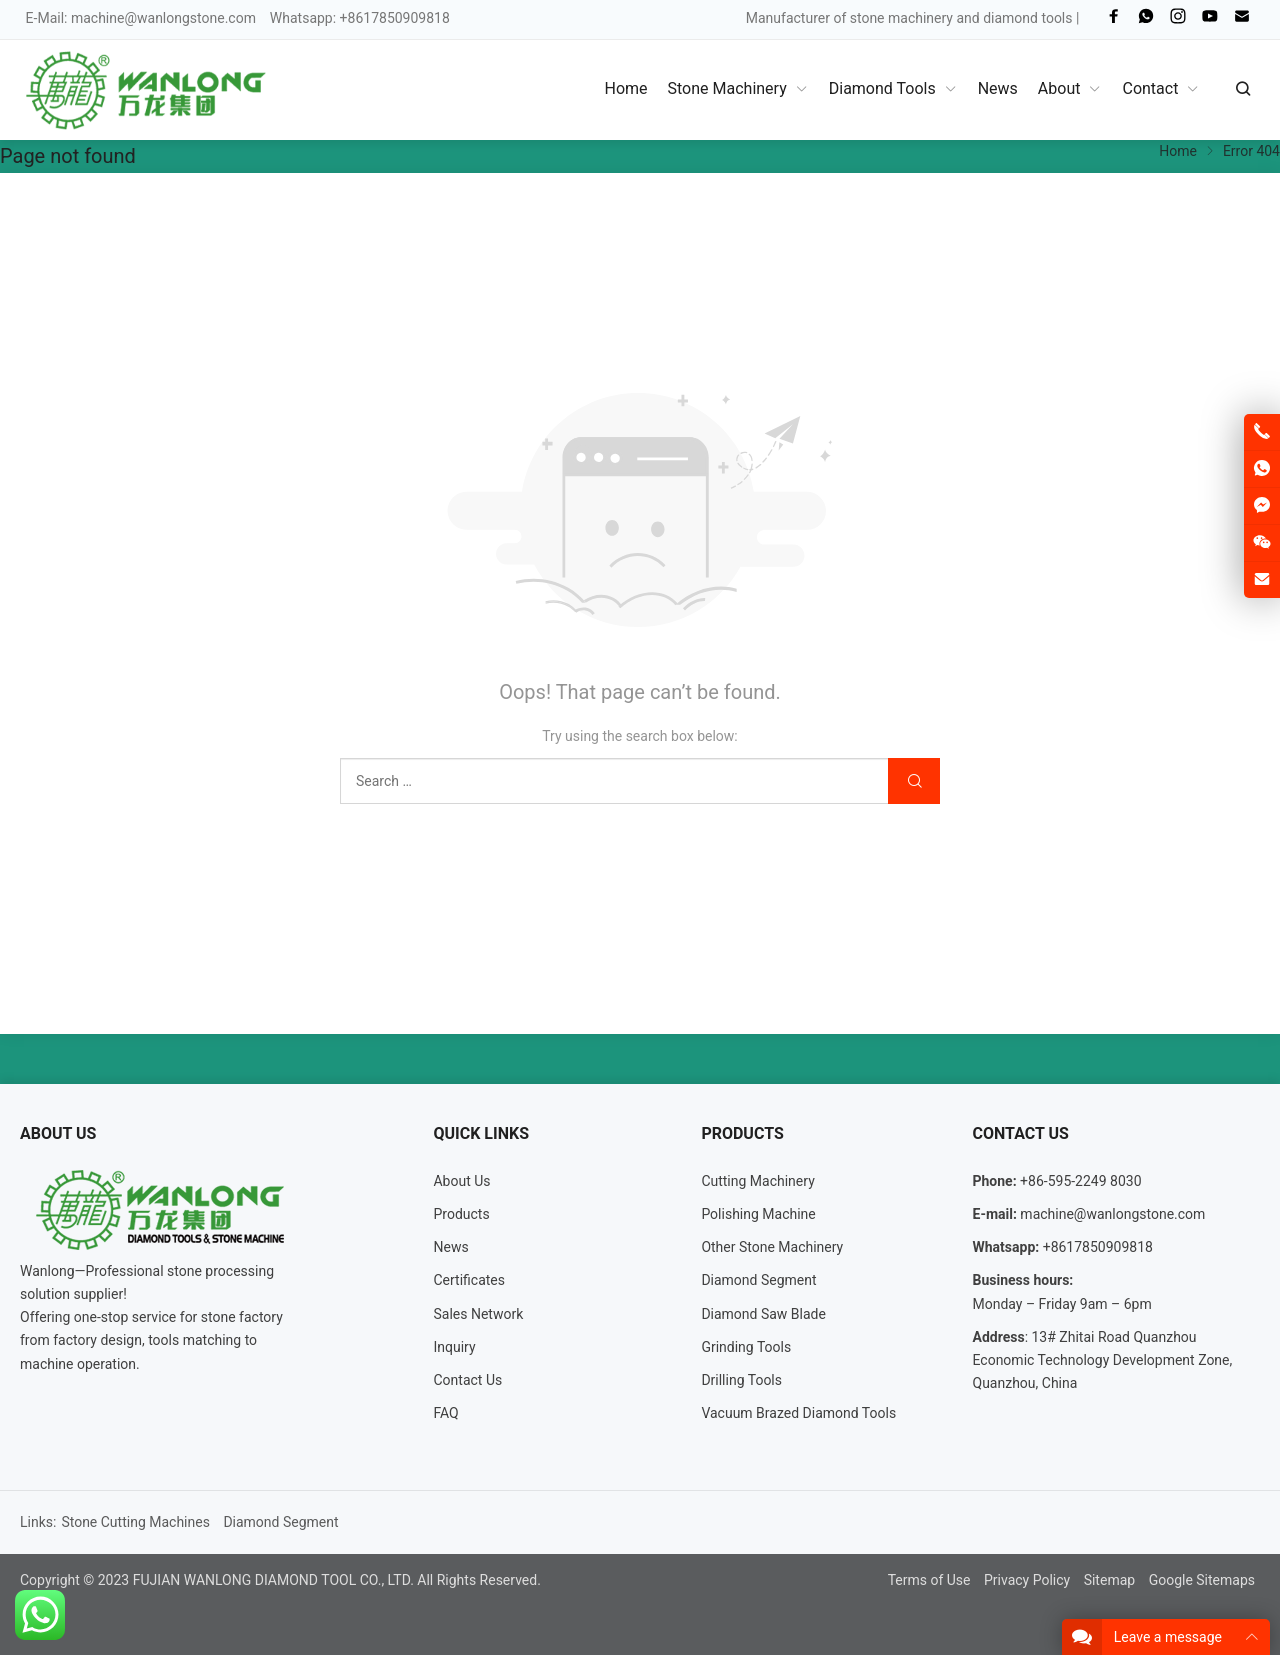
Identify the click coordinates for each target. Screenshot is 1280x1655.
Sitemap (1109, 1580)
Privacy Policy (1027, 1580)
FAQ (445, 1413)
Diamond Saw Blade (763, 1314)
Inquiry (454, 1347)
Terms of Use (929, 1580)
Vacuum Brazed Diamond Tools (798, 1413)
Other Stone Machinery (772, 1247)
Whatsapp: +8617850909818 (360, 18)
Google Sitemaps (1202, 1580)
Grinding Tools (746, 1347)
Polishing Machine (758, 1214)
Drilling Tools (741, 1380)
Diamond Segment (758, 1280)
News (450, 1247)
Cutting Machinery (757, 1181)
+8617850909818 (1098, 1247)
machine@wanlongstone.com (163, 18)
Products (461, 1214)
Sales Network (478, 1314)
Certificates (469, 1280)
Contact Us (467, 1380)
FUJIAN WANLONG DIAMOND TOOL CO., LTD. (273, 1580)
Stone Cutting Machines (135, 1522)
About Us (461, 1181)
